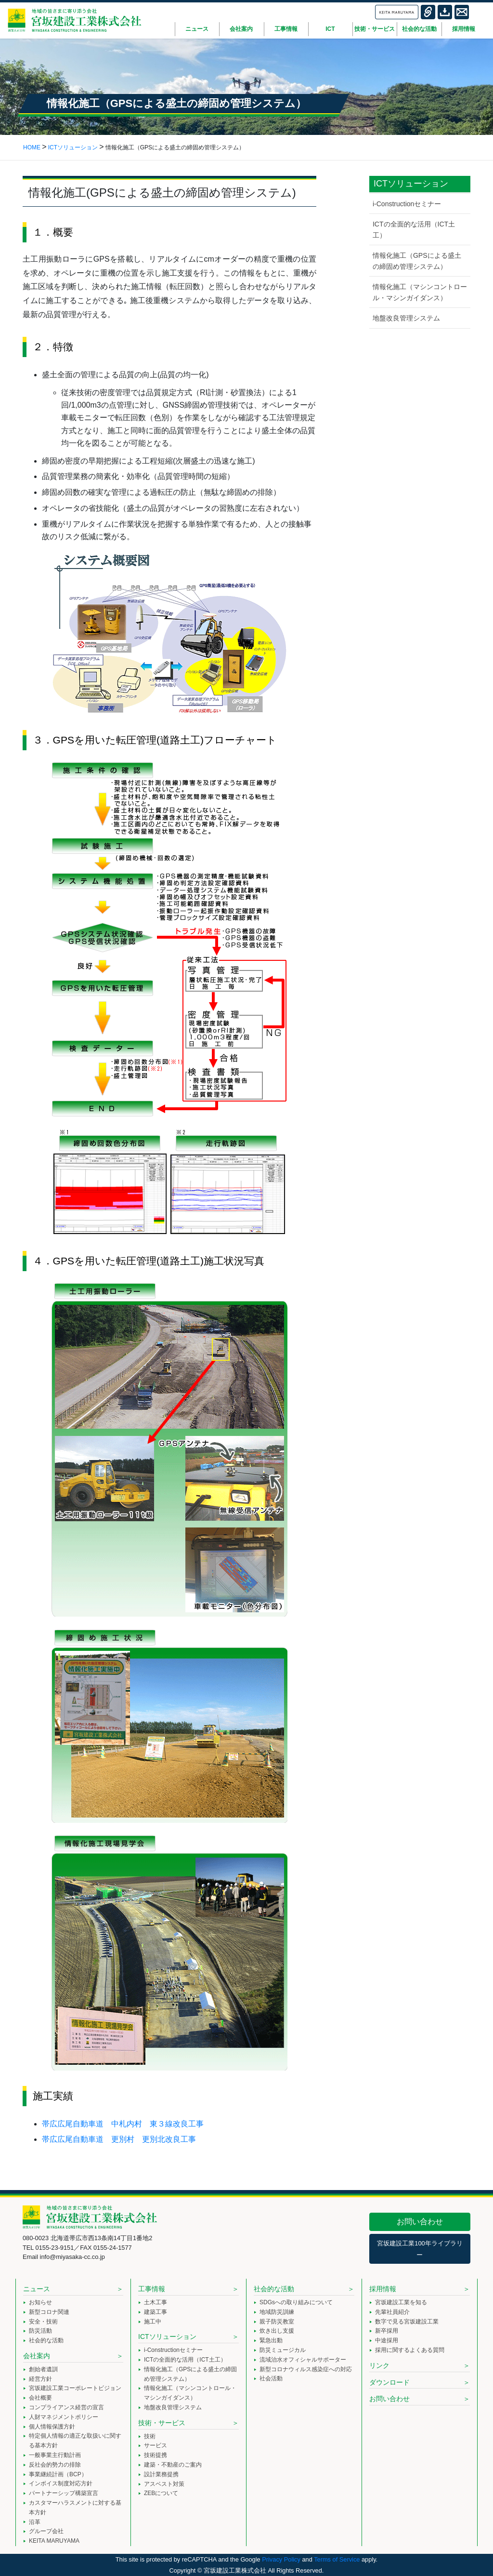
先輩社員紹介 (392, 2312)
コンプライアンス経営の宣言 (66, 2407)
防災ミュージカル (282, 2350)
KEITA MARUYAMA (54, 2540)
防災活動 (40, 2330)
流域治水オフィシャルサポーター (302, 2359)
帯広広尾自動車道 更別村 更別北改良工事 (119, 2139)
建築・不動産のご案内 (173, 2464)
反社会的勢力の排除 (55, 2464)
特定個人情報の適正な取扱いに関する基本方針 (75, 2440)
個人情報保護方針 (52, 2426)
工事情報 (151, 2289)
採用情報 (382, 2289)
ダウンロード (389, 2382)
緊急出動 (271, 2340)
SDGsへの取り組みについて (296, 2302)
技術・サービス (161, 2423)
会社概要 (40, 2397)
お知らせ (40, 2302)
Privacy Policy (281, 2559)
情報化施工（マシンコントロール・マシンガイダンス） (420, 292)
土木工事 (155, 2302)
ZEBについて (161, 2493)
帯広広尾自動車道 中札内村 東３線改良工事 (123, 2124)
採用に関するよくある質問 (409, 2350)
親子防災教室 (276, 2321)
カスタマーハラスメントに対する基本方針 (75, 2507)
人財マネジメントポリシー (63, 2417)
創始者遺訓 (43, 2369)
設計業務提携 (161, 2474)
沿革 (34, 2522)
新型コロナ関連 (49, 2312)
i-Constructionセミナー (407, 204)
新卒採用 (386, 2330)
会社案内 (36, 2356)
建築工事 (155, 2312)
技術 (150, 2436)
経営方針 (40, 2379)
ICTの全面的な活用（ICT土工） (414, 229)
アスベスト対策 (164, 2484)
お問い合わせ (420, 2221)
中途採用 (386, 2340)
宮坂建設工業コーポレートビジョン (75, 2388)
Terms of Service (337, 2559)
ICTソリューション (167, 2336)
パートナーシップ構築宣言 (63, 2493)
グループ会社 (46, 2531)
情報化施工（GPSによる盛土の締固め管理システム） (417, 261)
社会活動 (271, 2378)
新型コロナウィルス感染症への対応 (305, 2369)
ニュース (36, 2289)
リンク (379, 2365)
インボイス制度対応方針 (60, 2483)
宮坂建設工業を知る (401, 2302)
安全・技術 (43, 2321)
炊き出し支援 (276, 2330)
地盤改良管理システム (406, 318)
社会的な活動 (46, 2340)
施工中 (152, 2321)
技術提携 (155, 2455)
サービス (155, 2445)
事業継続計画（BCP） (58, 2474)
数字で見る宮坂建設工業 (407, 2321)
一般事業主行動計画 (55, 2455)
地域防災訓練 (276, 2312)
